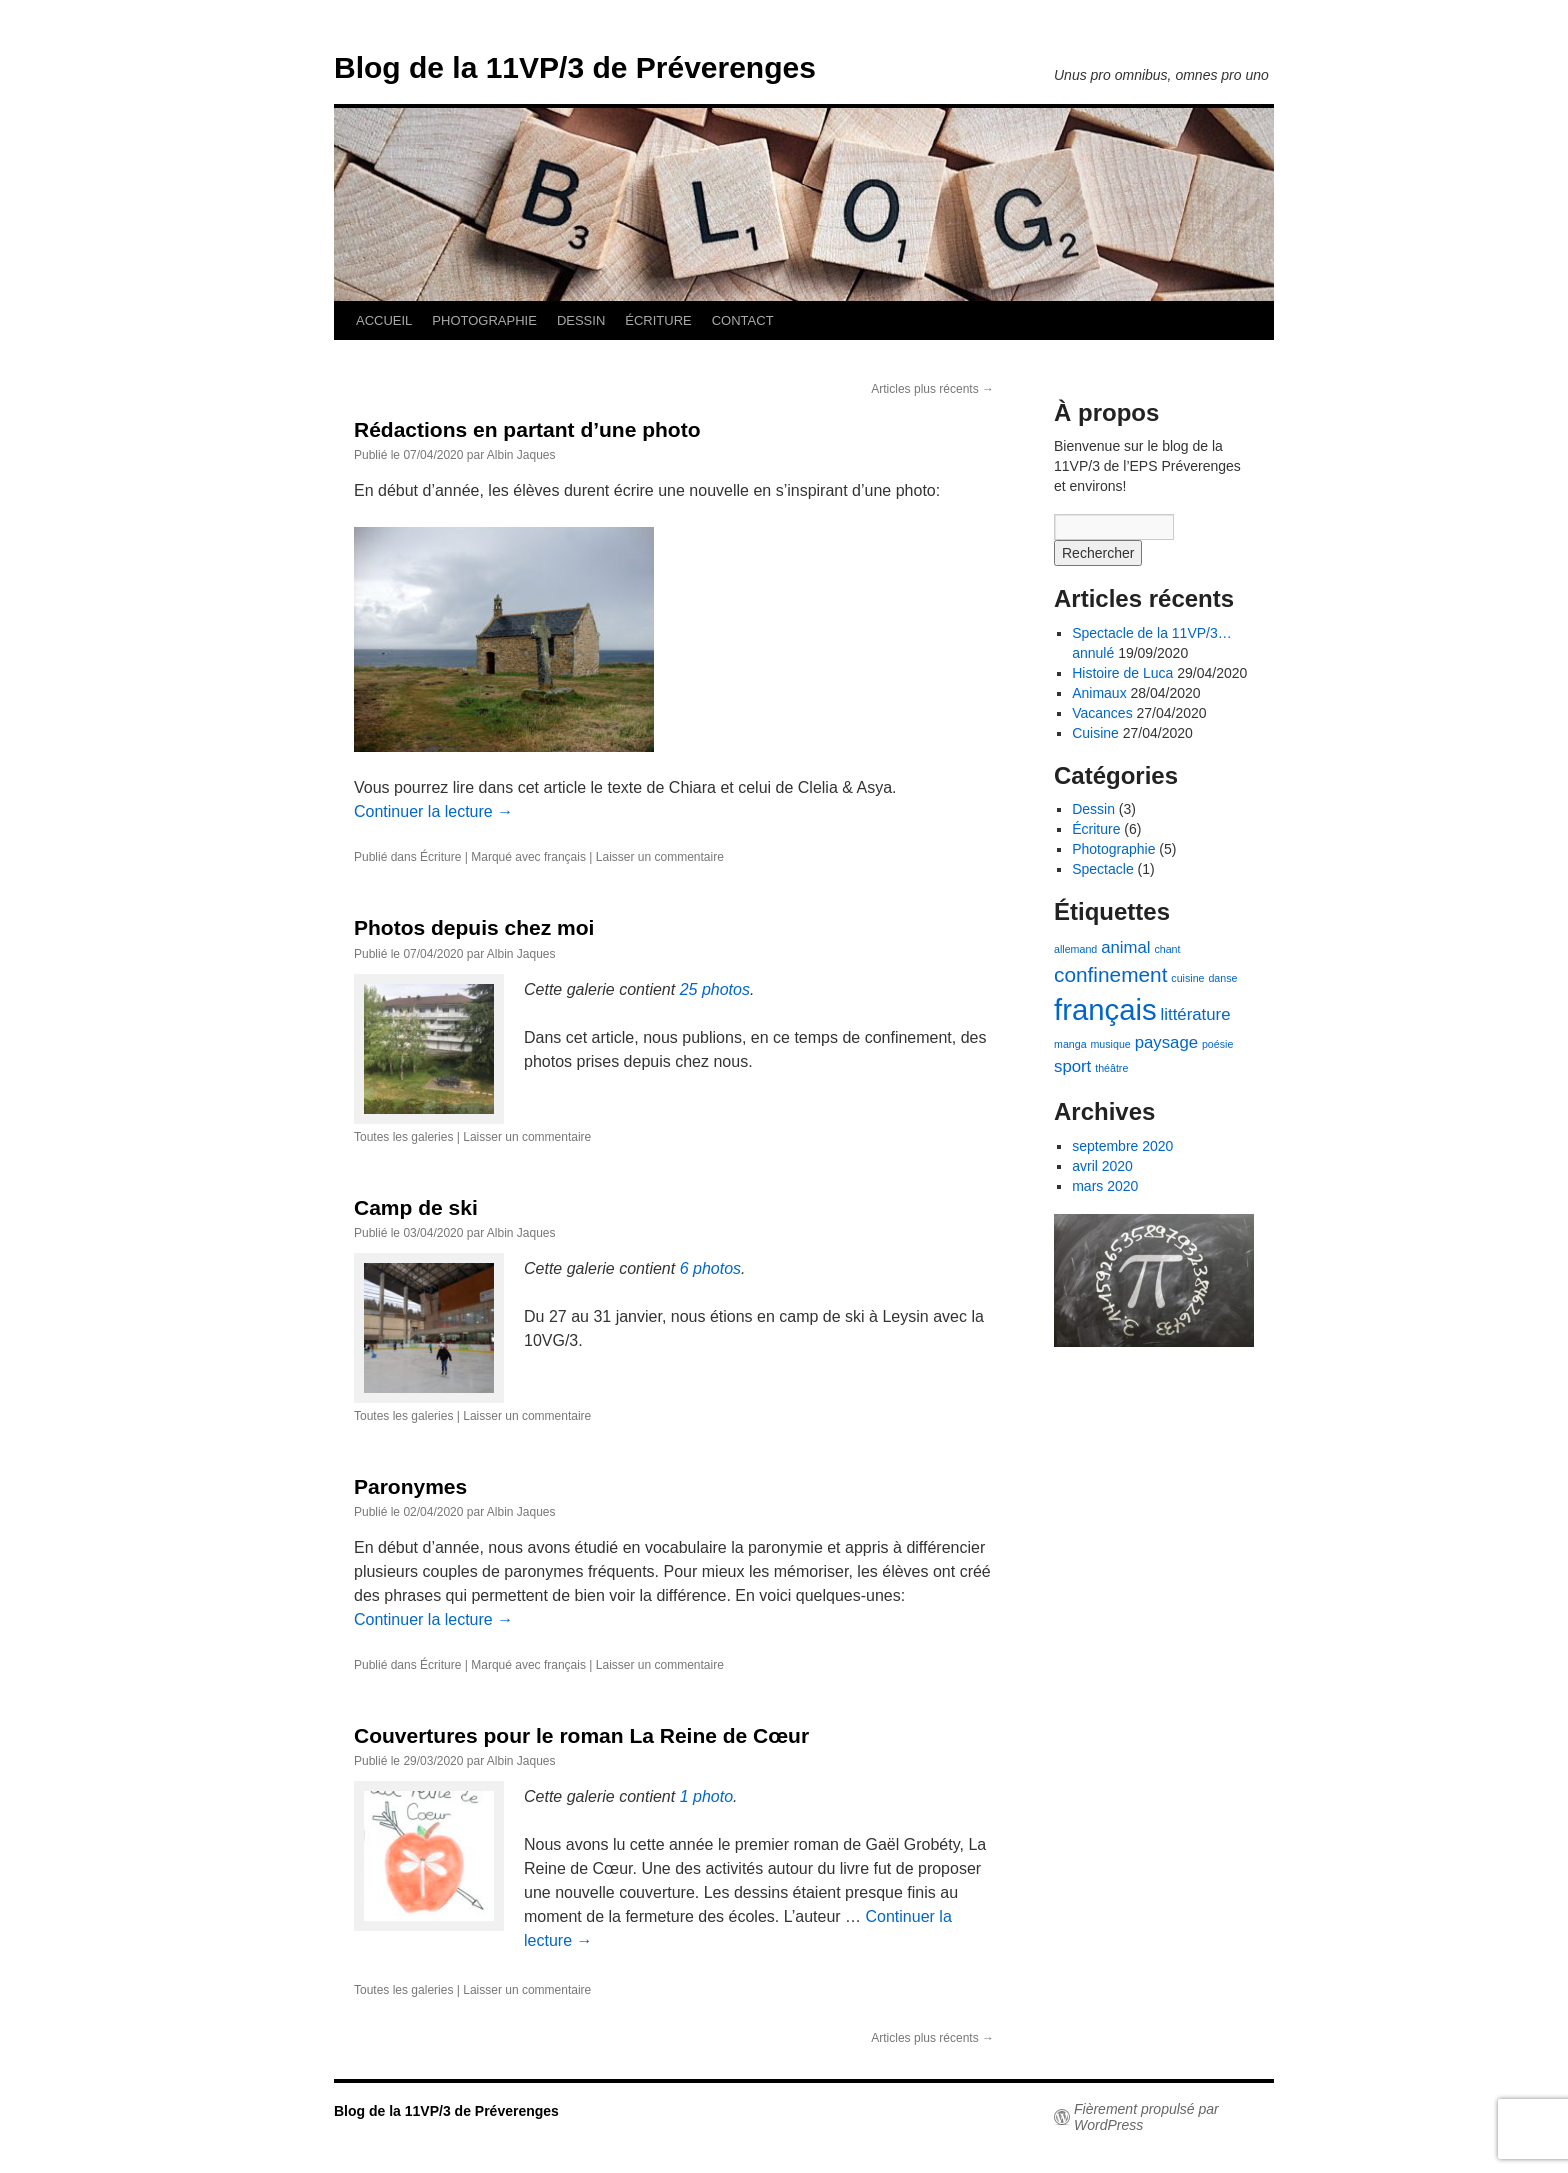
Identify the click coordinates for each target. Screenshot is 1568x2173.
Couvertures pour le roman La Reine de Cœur (581, 1735)
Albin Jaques (521, 455)
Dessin (1093, 809)
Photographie (1113, 849)
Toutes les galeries (403, 1137)
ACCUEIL (384, 320)
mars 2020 (1105, 1186)
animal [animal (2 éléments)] (1125, 947)
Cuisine (1095, 733)
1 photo (706, 1796)
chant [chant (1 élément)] (1167, 949)
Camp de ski (416, 1207)
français (565, 857)
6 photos (710, 1268)
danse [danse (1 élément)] (1222, 978)
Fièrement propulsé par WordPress (1146, 2117)
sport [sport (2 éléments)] (1072, 1066)
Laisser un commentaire (660, 857)
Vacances (1102, 713)
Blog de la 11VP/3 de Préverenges (575, 67)
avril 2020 (1102, 1166)
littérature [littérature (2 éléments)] (1196, 1014)
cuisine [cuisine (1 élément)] (1187, 978)
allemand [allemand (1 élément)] (1075, 949)
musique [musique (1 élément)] (1110, 1044)
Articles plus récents (932, 389)
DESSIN (581, 320)
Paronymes (410, 1486)
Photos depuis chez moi (474, 927)
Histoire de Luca (1122, 673)
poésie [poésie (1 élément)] (1217, 1044)
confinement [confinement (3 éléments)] (1110, 974)
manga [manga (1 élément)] (1070, 1044)
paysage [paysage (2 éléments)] (1166, 1042)
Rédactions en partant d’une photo (527, 429)
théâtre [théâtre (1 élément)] (1111, 1068)
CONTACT (743, 320)
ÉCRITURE (658, 320)
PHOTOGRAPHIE (484, 320)
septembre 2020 (1122, 1146)
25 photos (715, 989)
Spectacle (1102, 869)
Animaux (1099, 693)
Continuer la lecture (433, 811)
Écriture (440, 857)
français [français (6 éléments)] (1105, 1009)
